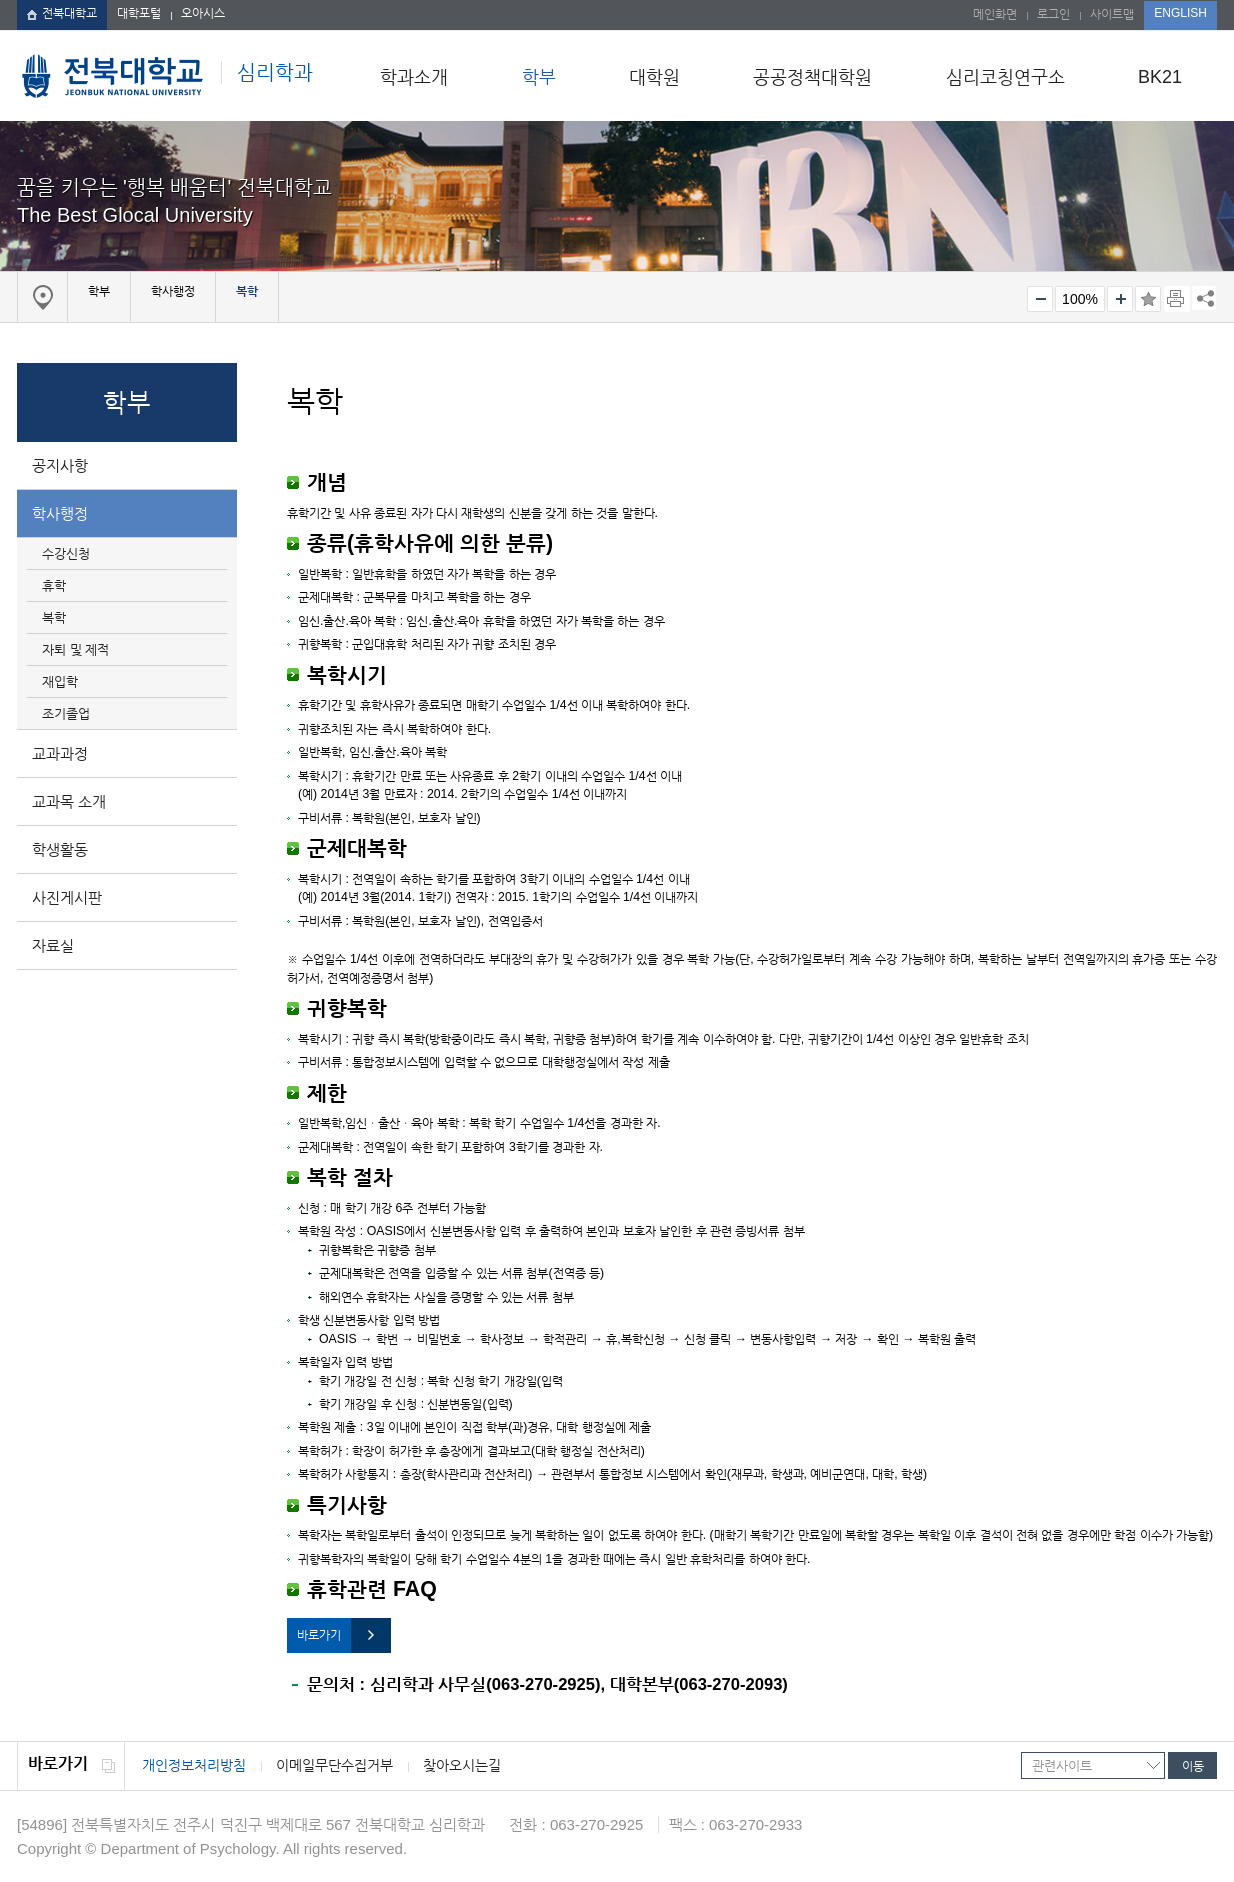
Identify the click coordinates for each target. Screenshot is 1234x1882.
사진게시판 (67, 897)
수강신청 (66, 553)
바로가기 (319, 1635)
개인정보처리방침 (194, 1765)
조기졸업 (66, 713)
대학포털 (139, 13)
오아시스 (203, 13)
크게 (1120, 299)
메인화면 (995, 14)
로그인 (1053, 14)
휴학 (54, 585)
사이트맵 (1112, 14)
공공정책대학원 (812, 77)
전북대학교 (62, 13)
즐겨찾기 (1148, 299)
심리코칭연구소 (1005, 77)
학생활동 (60, 849)
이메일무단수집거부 (334, 1765)
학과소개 (414, 77)
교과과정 (60, 753)
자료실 (53, 945)
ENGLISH (1180, 13)
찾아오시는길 (462, 1765)
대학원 (654, 77)
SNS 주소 (1204, 298)
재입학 (60, 681)
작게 (1040, 299)
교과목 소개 (69, 801)
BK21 (1160, 77)
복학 (54, 617)
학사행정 (60, 513)
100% (1080, 299)
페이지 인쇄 (1177, 299)
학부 (539, 77)
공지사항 (60, 465)
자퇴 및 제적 (75, 649)
